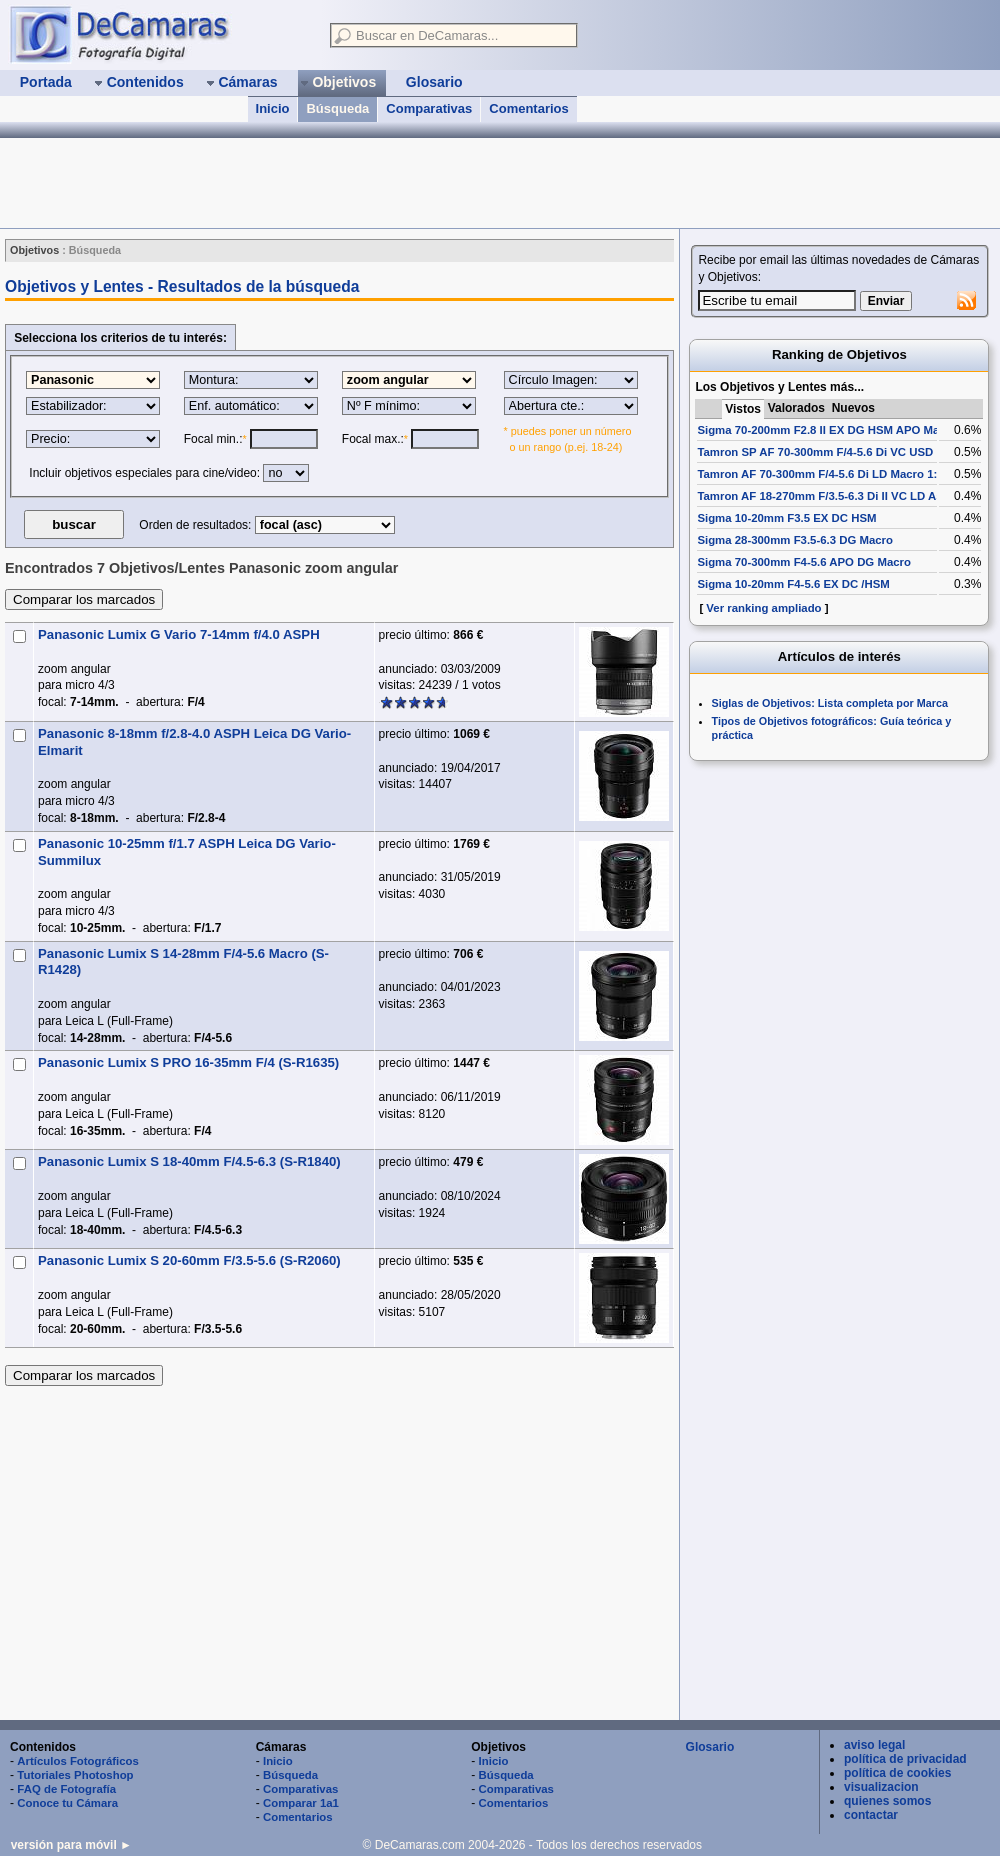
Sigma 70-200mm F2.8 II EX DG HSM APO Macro (827, 430)
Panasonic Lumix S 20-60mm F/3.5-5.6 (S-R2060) (189, 1260)
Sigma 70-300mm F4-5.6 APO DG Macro (804, 562)
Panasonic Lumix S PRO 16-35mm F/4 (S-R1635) (188, 1062)
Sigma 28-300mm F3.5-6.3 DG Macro (795, 540)
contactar (871, 1815)
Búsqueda (337, 108)
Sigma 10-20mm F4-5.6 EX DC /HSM (793, 584)
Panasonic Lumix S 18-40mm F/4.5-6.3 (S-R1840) (189, 1161)
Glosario (710, 1747)
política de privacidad (905, 1759)
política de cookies (897, 1773)
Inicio (273, 108)
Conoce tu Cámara (67, 1803)
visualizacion (881, 1787)
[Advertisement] (364, 183)
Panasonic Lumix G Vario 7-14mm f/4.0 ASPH (179, 634)
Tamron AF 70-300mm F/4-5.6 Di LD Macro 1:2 (820, 474)
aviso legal (874, 1745)
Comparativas (429, 108)
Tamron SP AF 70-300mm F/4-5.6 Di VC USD (815, 452)
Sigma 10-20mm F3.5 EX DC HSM (786, 518)
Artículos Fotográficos (78, 1761)
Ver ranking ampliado (763, 608)
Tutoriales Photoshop (75, 1775)
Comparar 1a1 (301, 1803)
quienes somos (887, 1801)
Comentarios (528, 108)
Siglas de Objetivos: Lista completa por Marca (830, 703)
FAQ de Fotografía (66, 1789)
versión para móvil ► (71, 1845)
